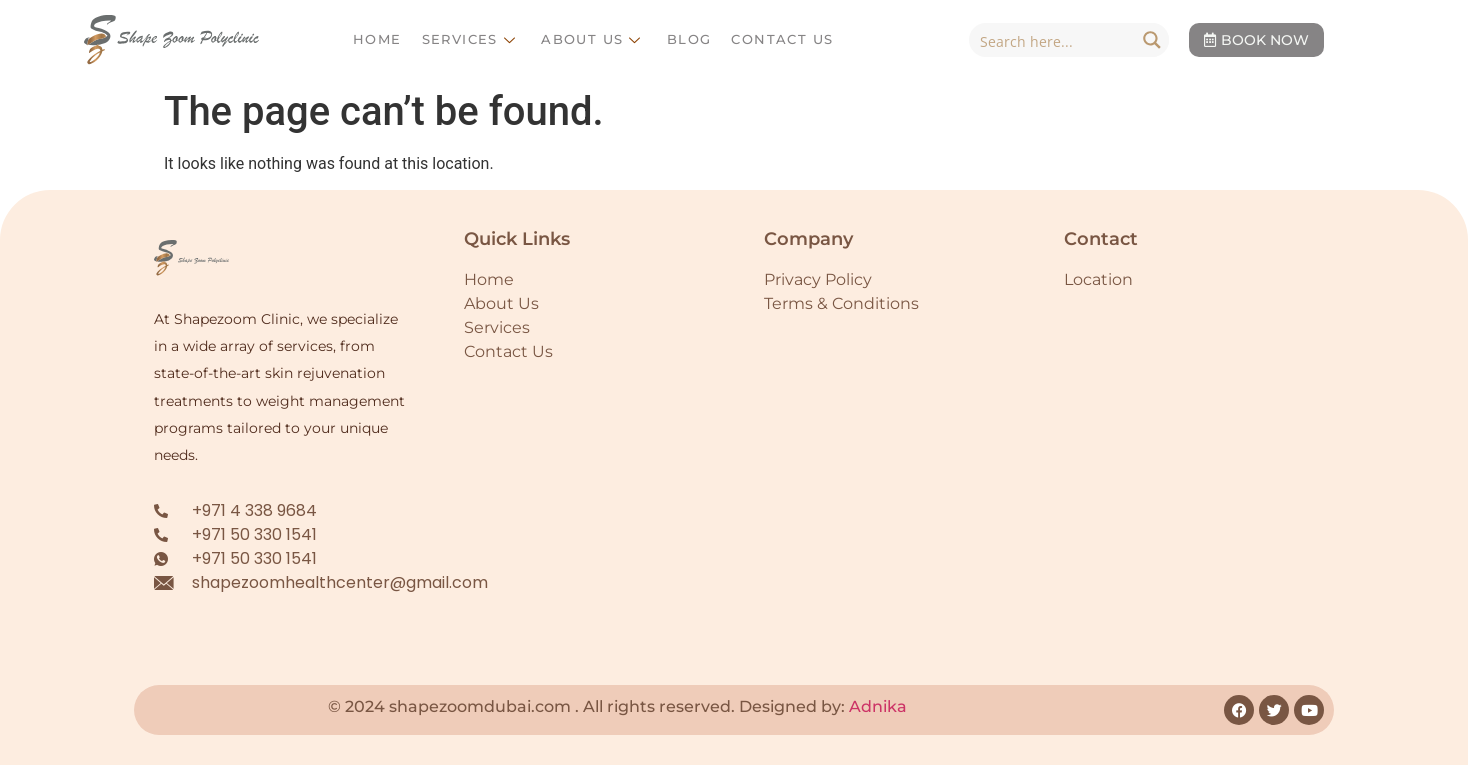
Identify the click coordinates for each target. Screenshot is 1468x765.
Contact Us (782, 39)
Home (377, 39)
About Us (594, 39)
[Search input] (1053, 40)
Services (472, 39)
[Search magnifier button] (1152, 40)
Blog (689, 39)
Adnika (878, 706)
